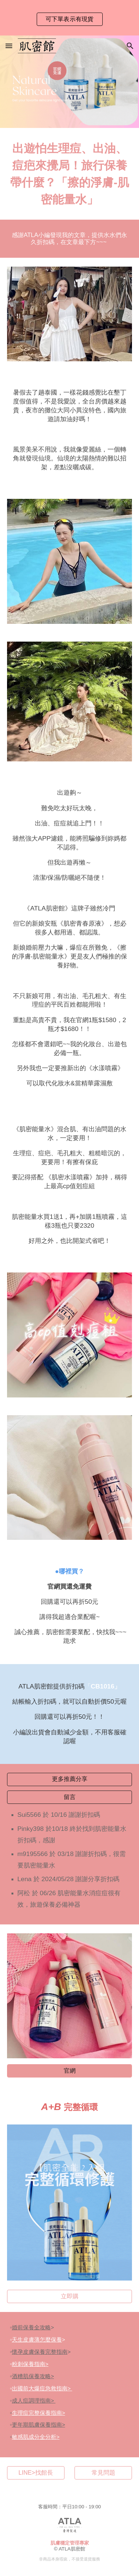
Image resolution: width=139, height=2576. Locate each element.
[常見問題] (103, 2473)
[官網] (69, 2071)
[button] (9, 46)
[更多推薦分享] (69, 1779)
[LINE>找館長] (35, 2473)
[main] (69, 174)
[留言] (69, 1797)
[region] (69, 18)
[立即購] (69, 2296)
